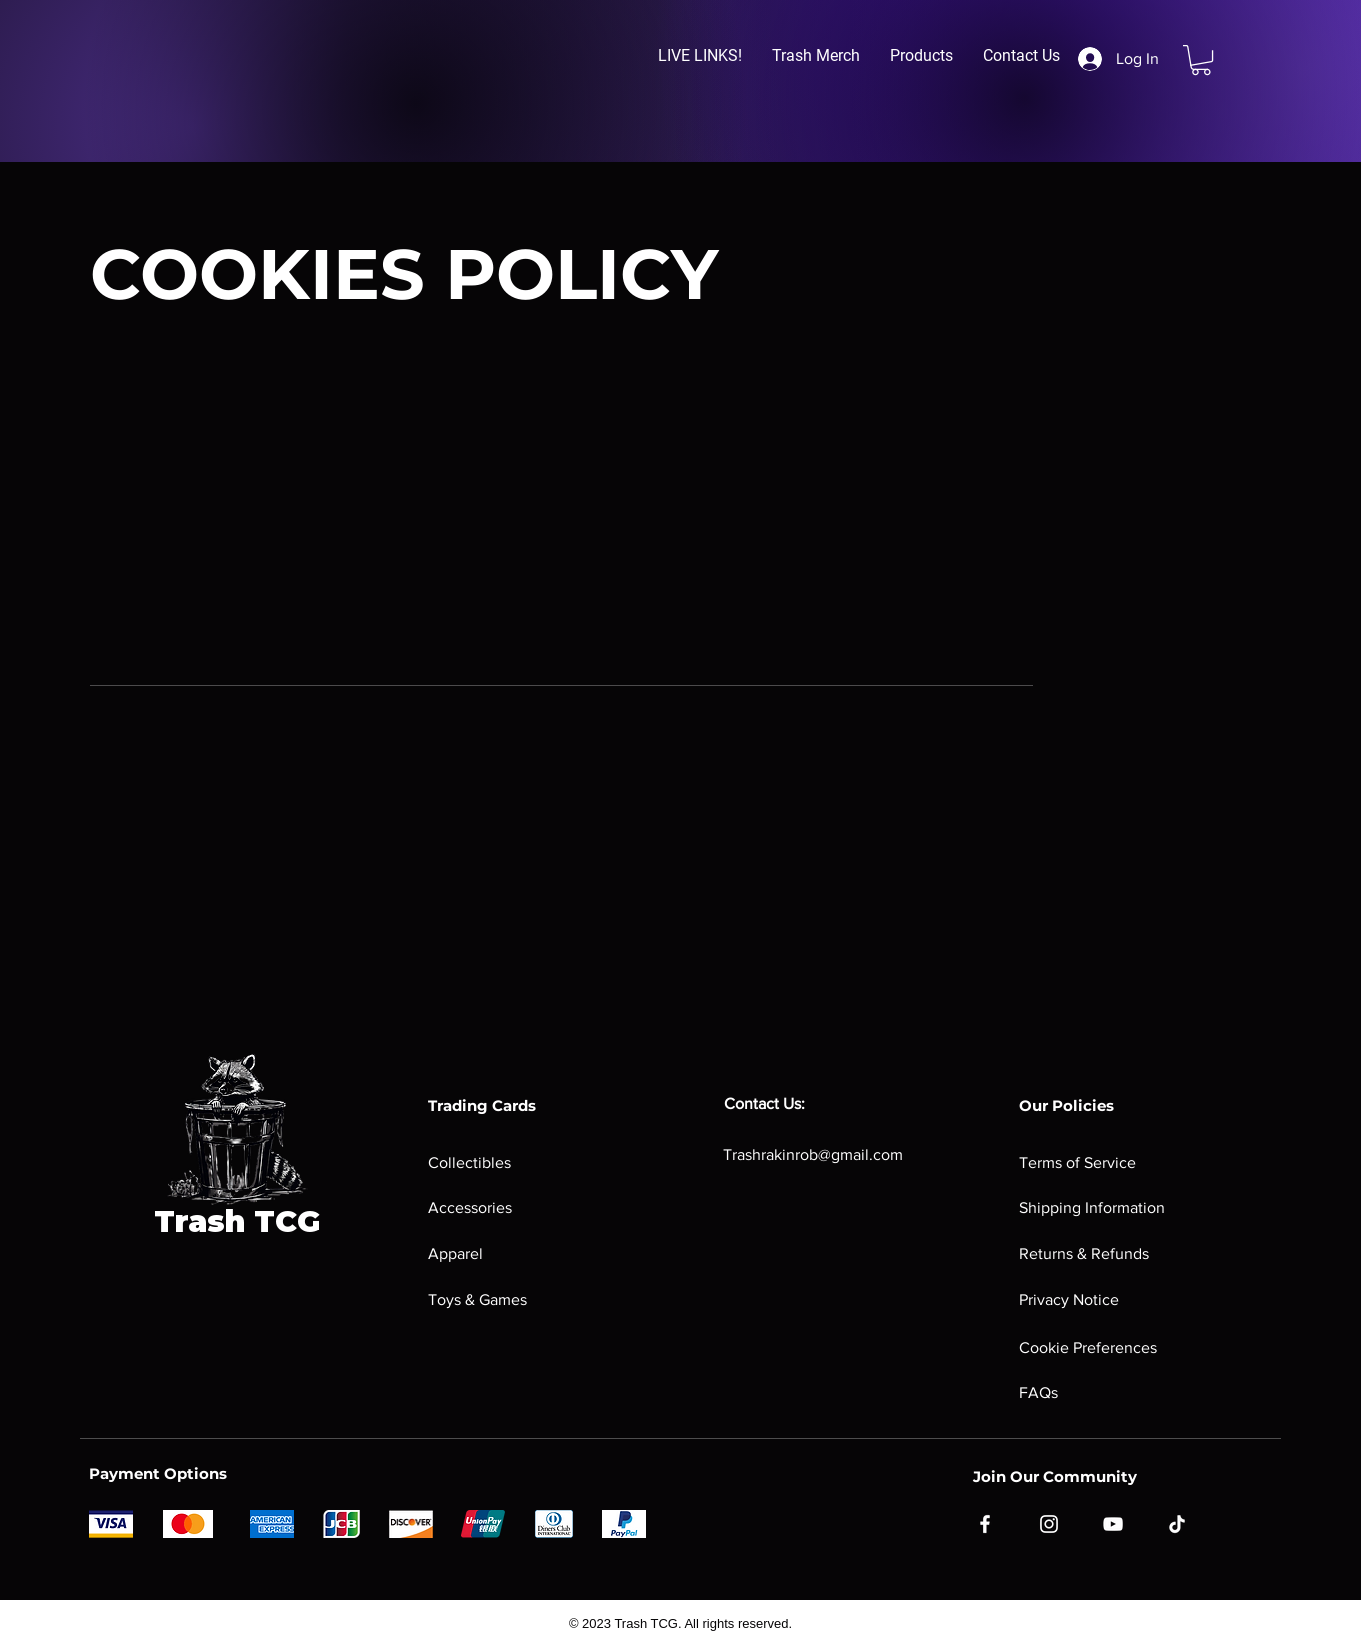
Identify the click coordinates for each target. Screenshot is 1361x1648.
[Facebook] (985, 1524)
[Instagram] (1049, 1524)
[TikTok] (1177, 1524)
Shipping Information (1092, 1207)
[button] (700, 56)
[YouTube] (1113, 1524)
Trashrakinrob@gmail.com (813, 1154)
